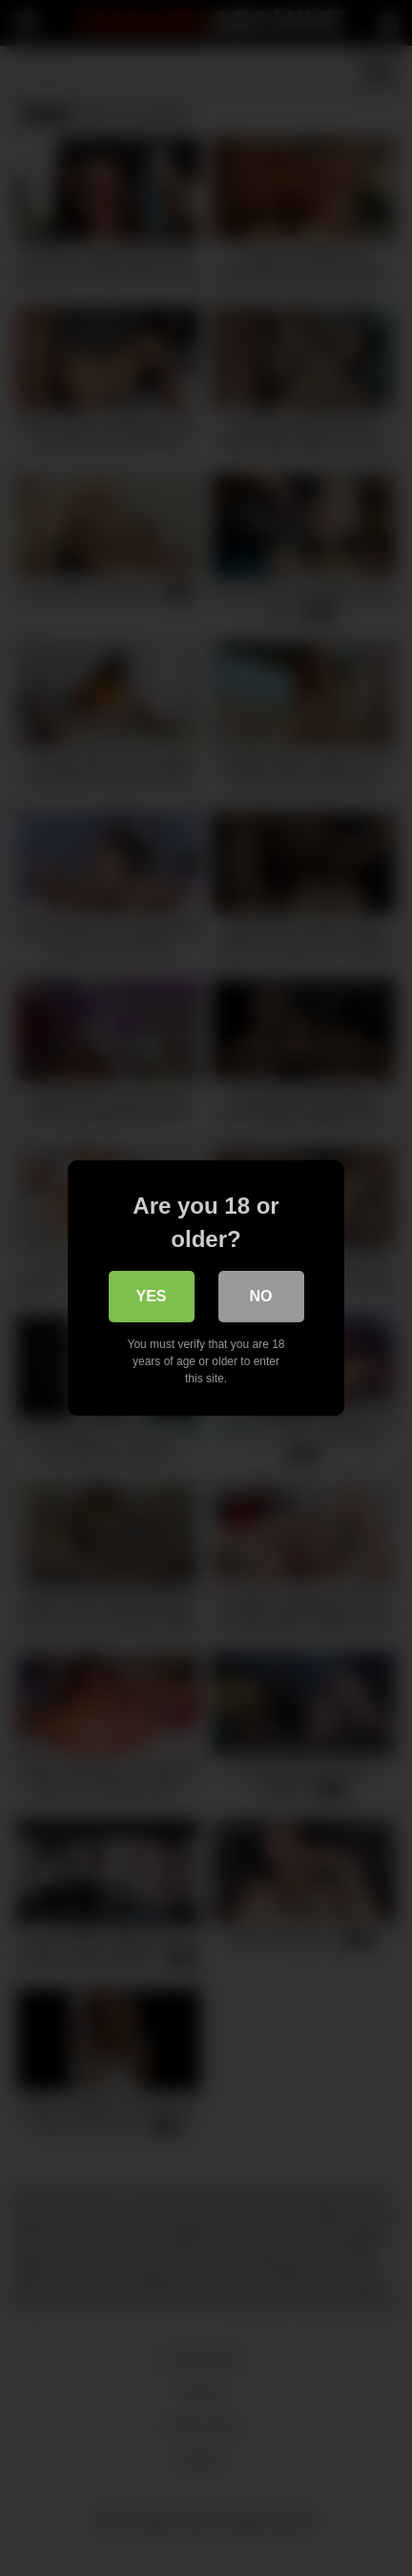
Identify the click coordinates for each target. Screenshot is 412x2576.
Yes (150, 1296)
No (261, 1296)
